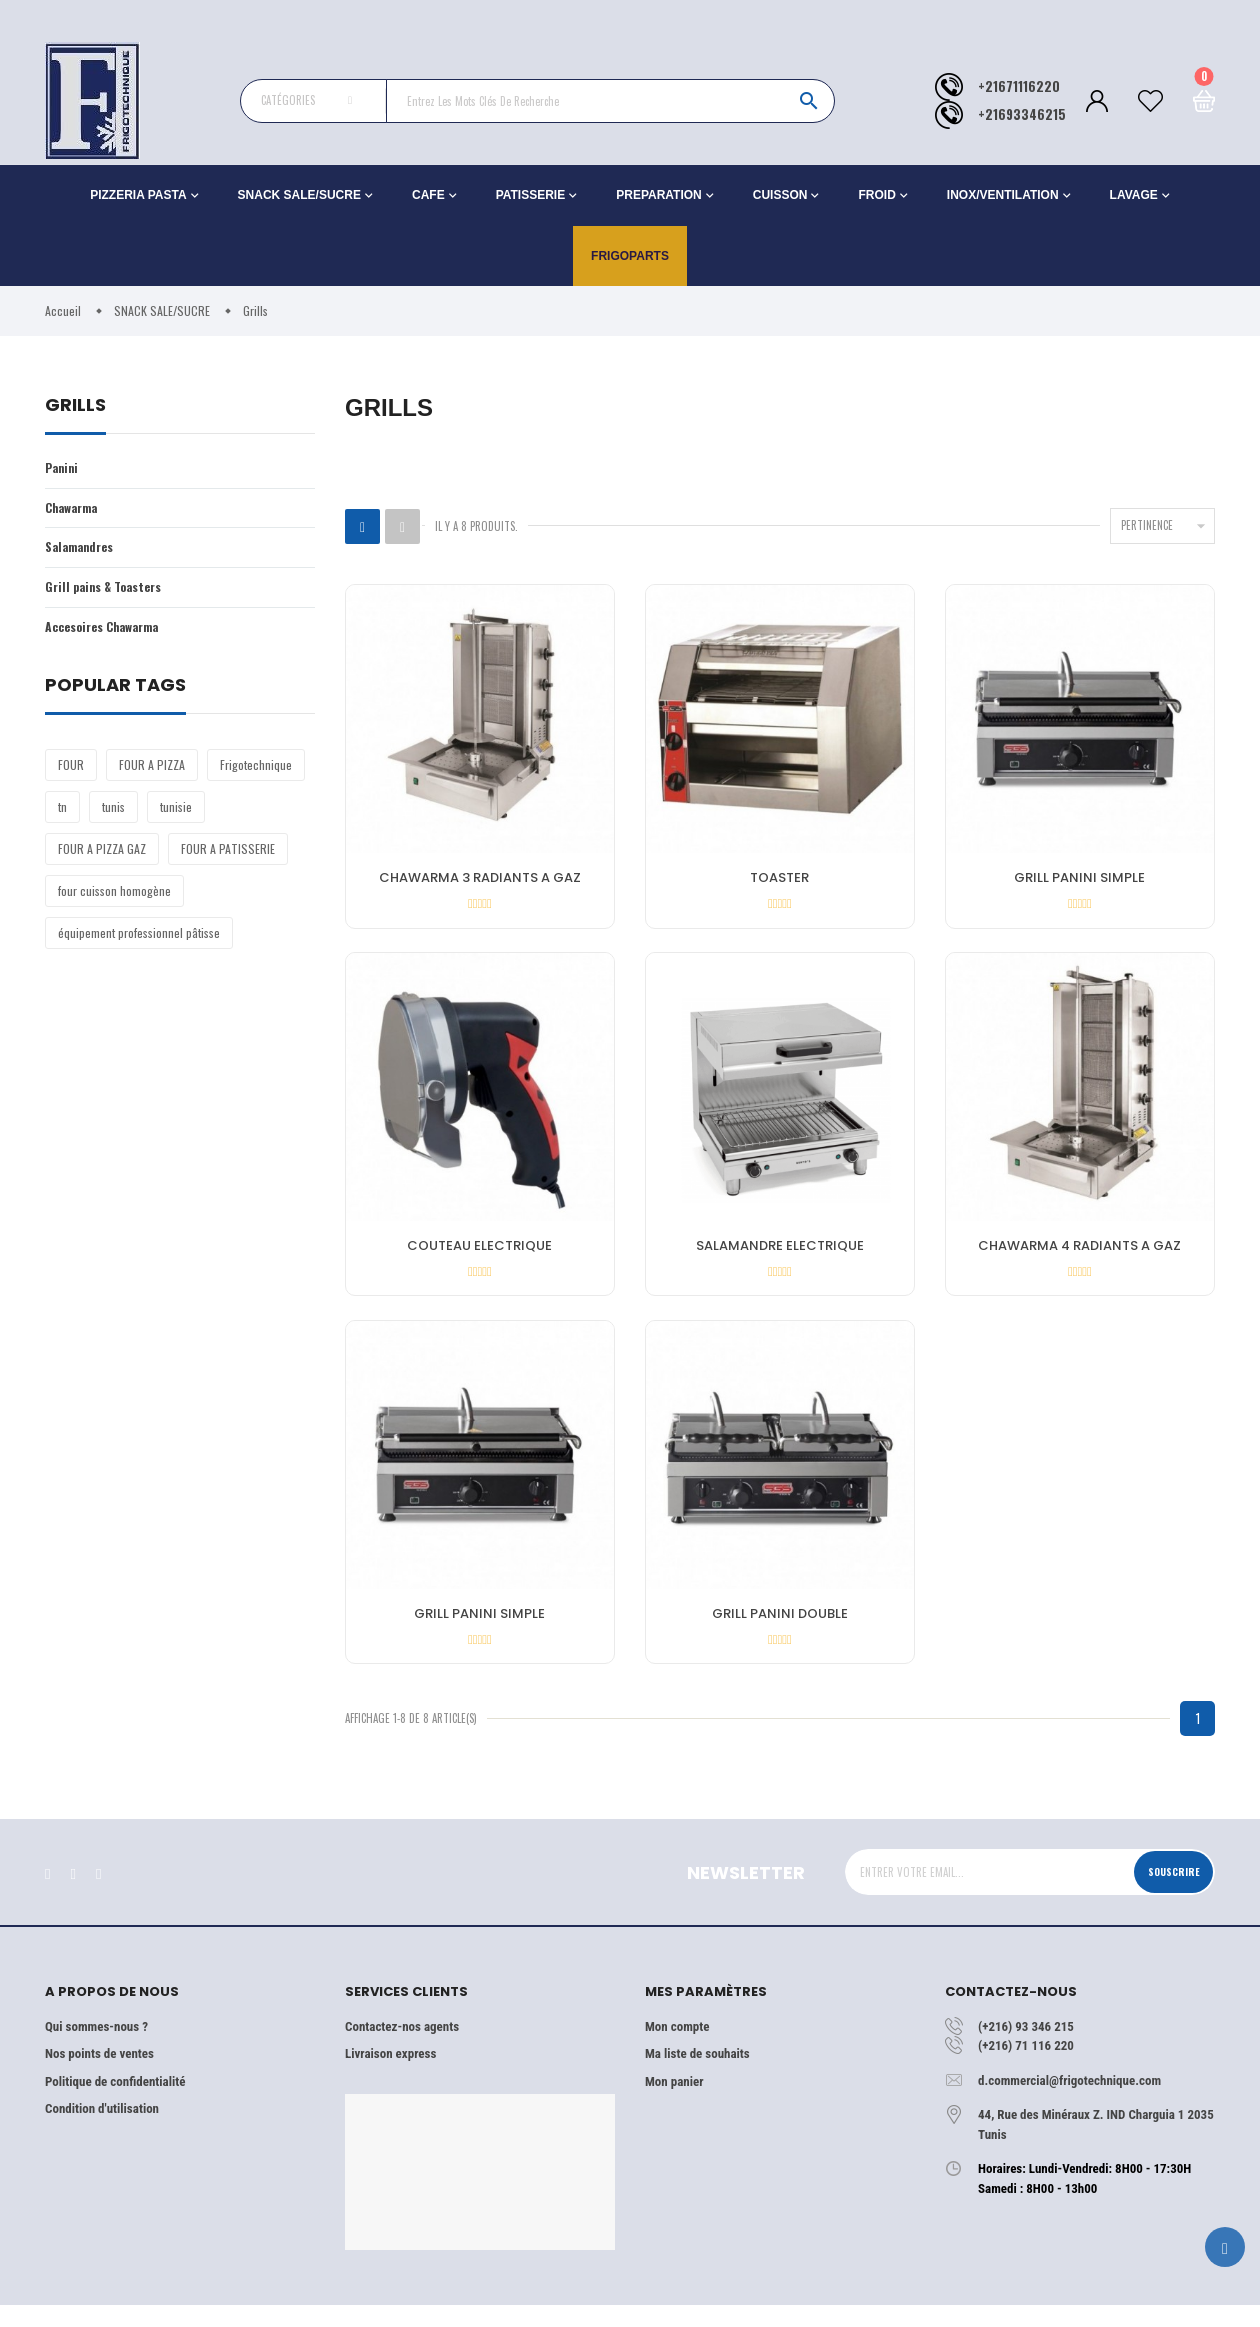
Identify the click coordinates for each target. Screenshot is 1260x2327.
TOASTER (779, 879)
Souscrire (1167, 1893)
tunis (113, 814)
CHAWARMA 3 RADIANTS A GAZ (480, 879)
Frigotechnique (256, 772)
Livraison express (390, 2075)
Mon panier (674, 2102)
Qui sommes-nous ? (96, 2047)
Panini (63, 468)
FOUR (71, 772)
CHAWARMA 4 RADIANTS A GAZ (1079, 1253)
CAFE (428, 195)
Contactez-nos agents (402, 2047)
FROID (876, 195)
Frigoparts (630, 256)
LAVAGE (1134, 195)
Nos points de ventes (99, 2075)
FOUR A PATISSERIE (228, 856)
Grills (75, 406)
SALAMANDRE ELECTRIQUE (780, 1253)
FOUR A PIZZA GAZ (102, 856)
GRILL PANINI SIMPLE (1079, 879)
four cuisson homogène (114, 898)
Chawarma (75, 509)
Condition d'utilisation (102, 2130)
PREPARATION (659, 195)
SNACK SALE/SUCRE (299, 195)
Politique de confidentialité (115, 2102)
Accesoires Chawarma (109, 634)
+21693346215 (1022, 114)
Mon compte (677, 2047)
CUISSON (780, 195)
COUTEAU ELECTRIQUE (479, 1253)
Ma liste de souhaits (697, 2075)
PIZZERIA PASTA (138, 195)
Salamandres (83, 551)
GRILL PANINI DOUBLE (780, 1628)
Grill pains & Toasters (109, 592)
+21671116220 (1019, 86)
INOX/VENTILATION (1003, 195)
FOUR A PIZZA (152, 772)
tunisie (176, 814)
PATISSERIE (531, 195)
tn (62, 814)
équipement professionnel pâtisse (139, 940)
